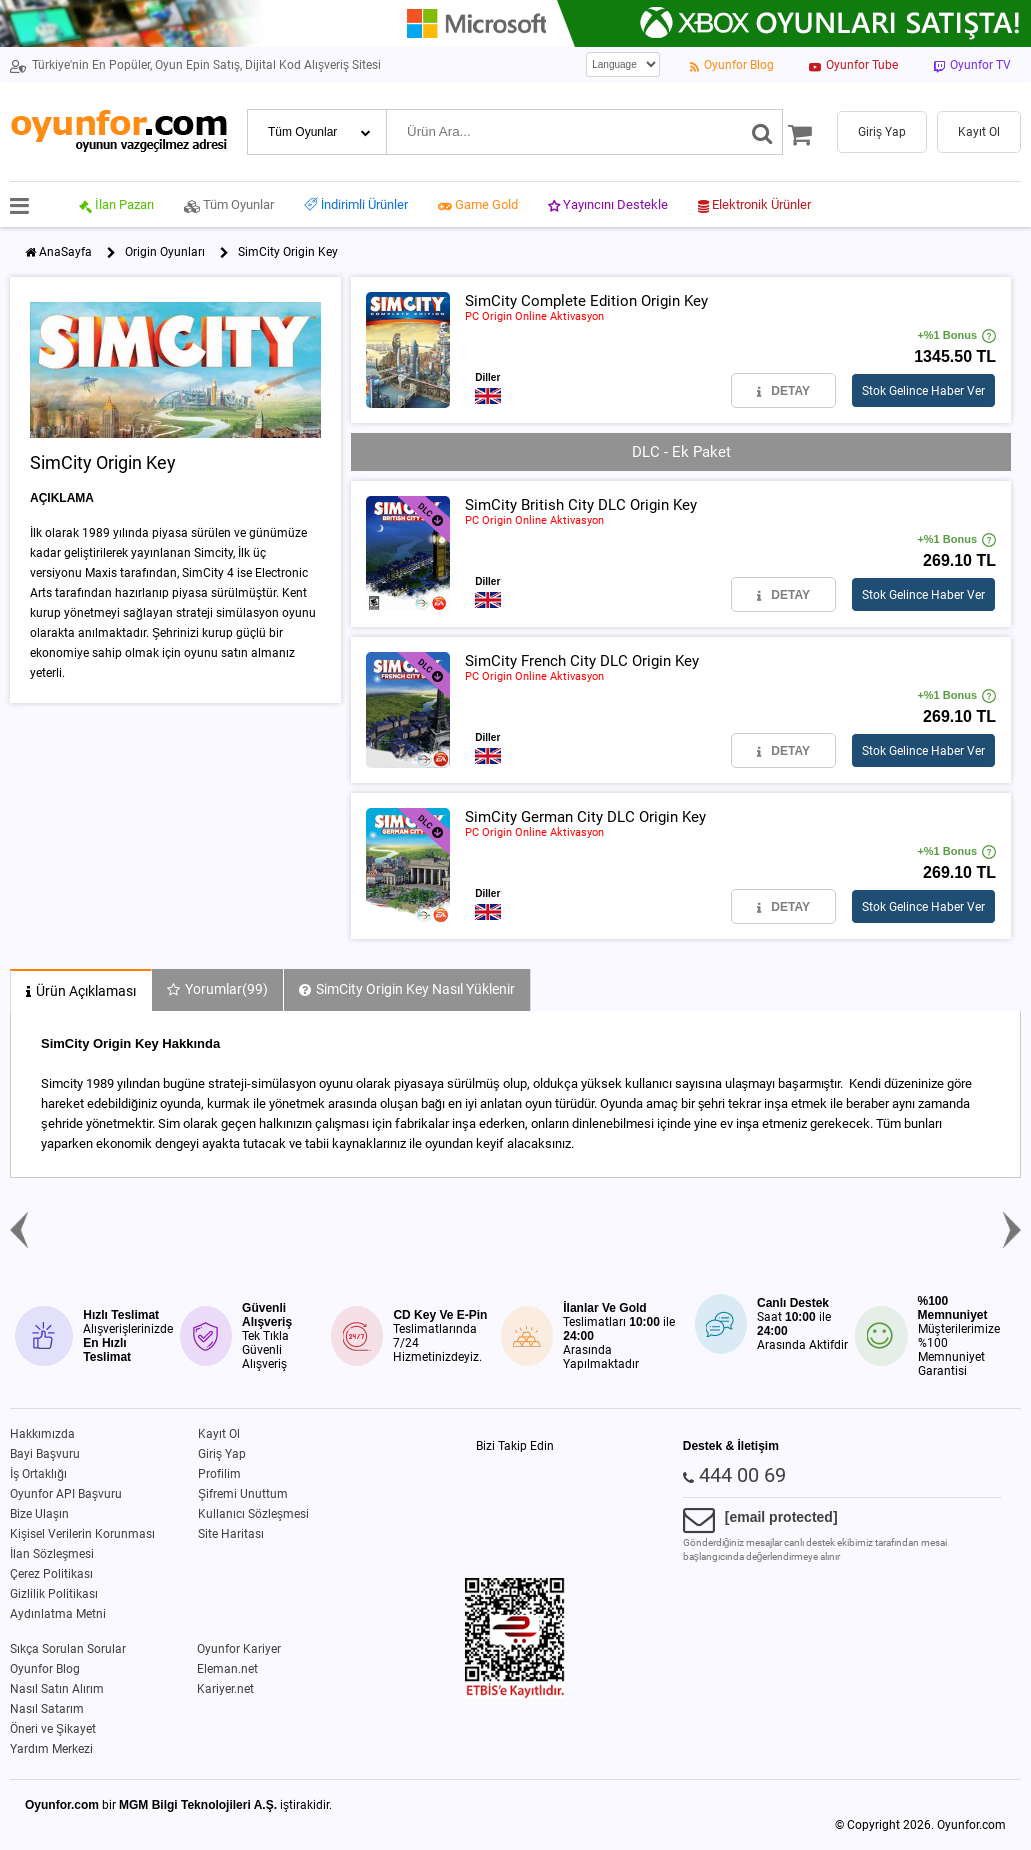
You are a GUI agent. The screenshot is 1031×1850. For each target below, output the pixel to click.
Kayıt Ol (219, 1434)
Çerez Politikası (51, 1574)
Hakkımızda (42, 1434)
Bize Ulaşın (39, 1514)
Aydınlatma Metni (58, 1614)
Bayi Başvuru (45, 1454)
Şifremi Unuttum (243, 1494)
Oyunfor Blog (45, 1669)
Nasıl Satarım (47, 1709)
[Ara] (762, 132)
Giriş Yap (222, 1454)
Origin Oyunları (165, 252)
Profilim (219, 1474)
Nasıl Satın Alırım (57, 1689)
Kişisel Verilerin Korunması (82, 1534)
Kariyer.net (225, 1689)
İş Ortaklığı (38, 1474)
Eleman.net (227, 1669)
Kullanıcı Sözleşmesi (253, 1514)
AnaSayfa (65, 252)
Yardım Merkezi (51, 1749)
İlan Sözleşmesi (52, 1554)
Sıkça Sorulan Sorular (68, 1649)
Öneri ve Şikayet (53, 1729)
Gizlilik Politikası (54, 1594)
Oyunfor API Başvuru (66, 1494)
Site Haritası (231, 1534)
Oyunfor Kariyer (239, 1649)
